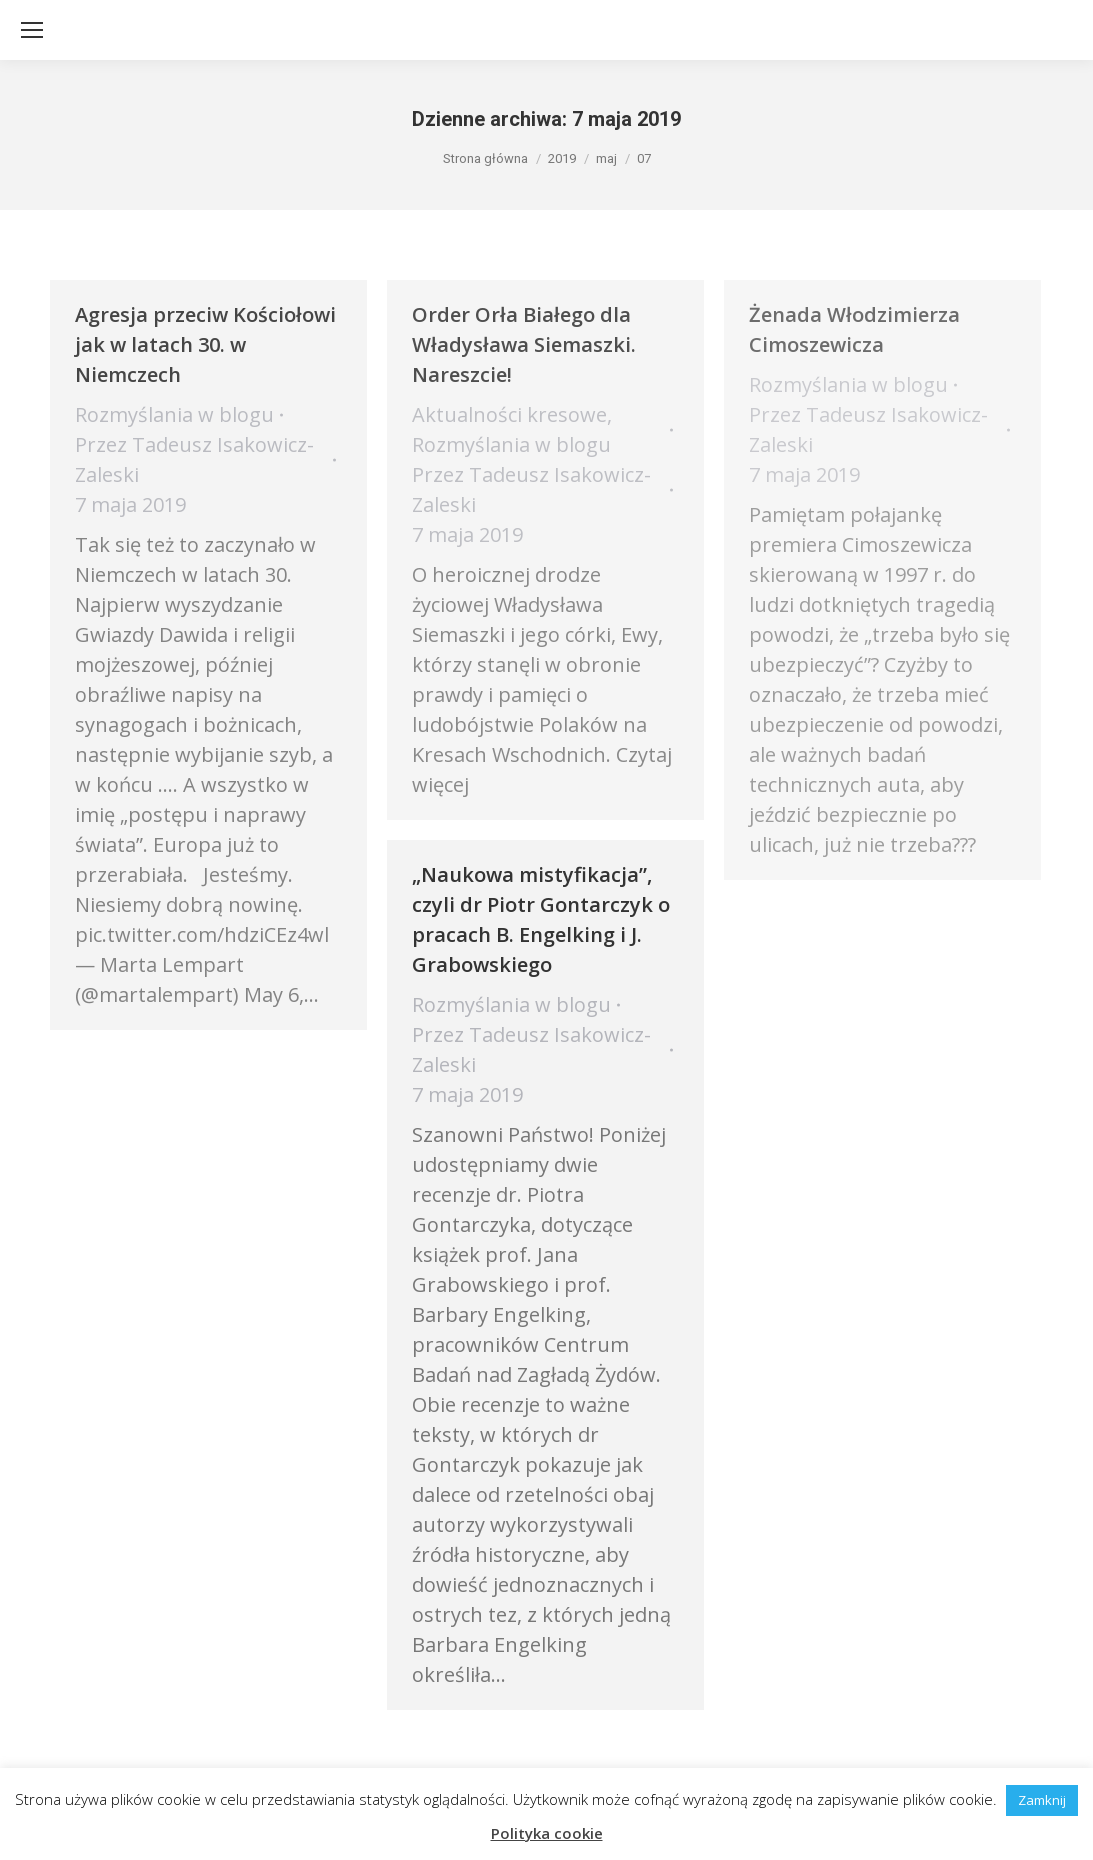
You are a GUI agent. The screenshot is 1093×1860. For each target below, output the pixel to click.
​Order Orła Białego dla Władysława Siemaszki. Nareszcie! (524, 344)
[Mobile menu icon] (32, 30)
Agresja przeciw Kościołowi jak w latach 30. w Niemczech (205, 344)
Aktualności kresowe (509, 414)
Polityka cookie (547, 1833)
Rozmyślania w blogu (174, 414)
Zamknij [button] (1042, 1800)
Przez (194, 459)
